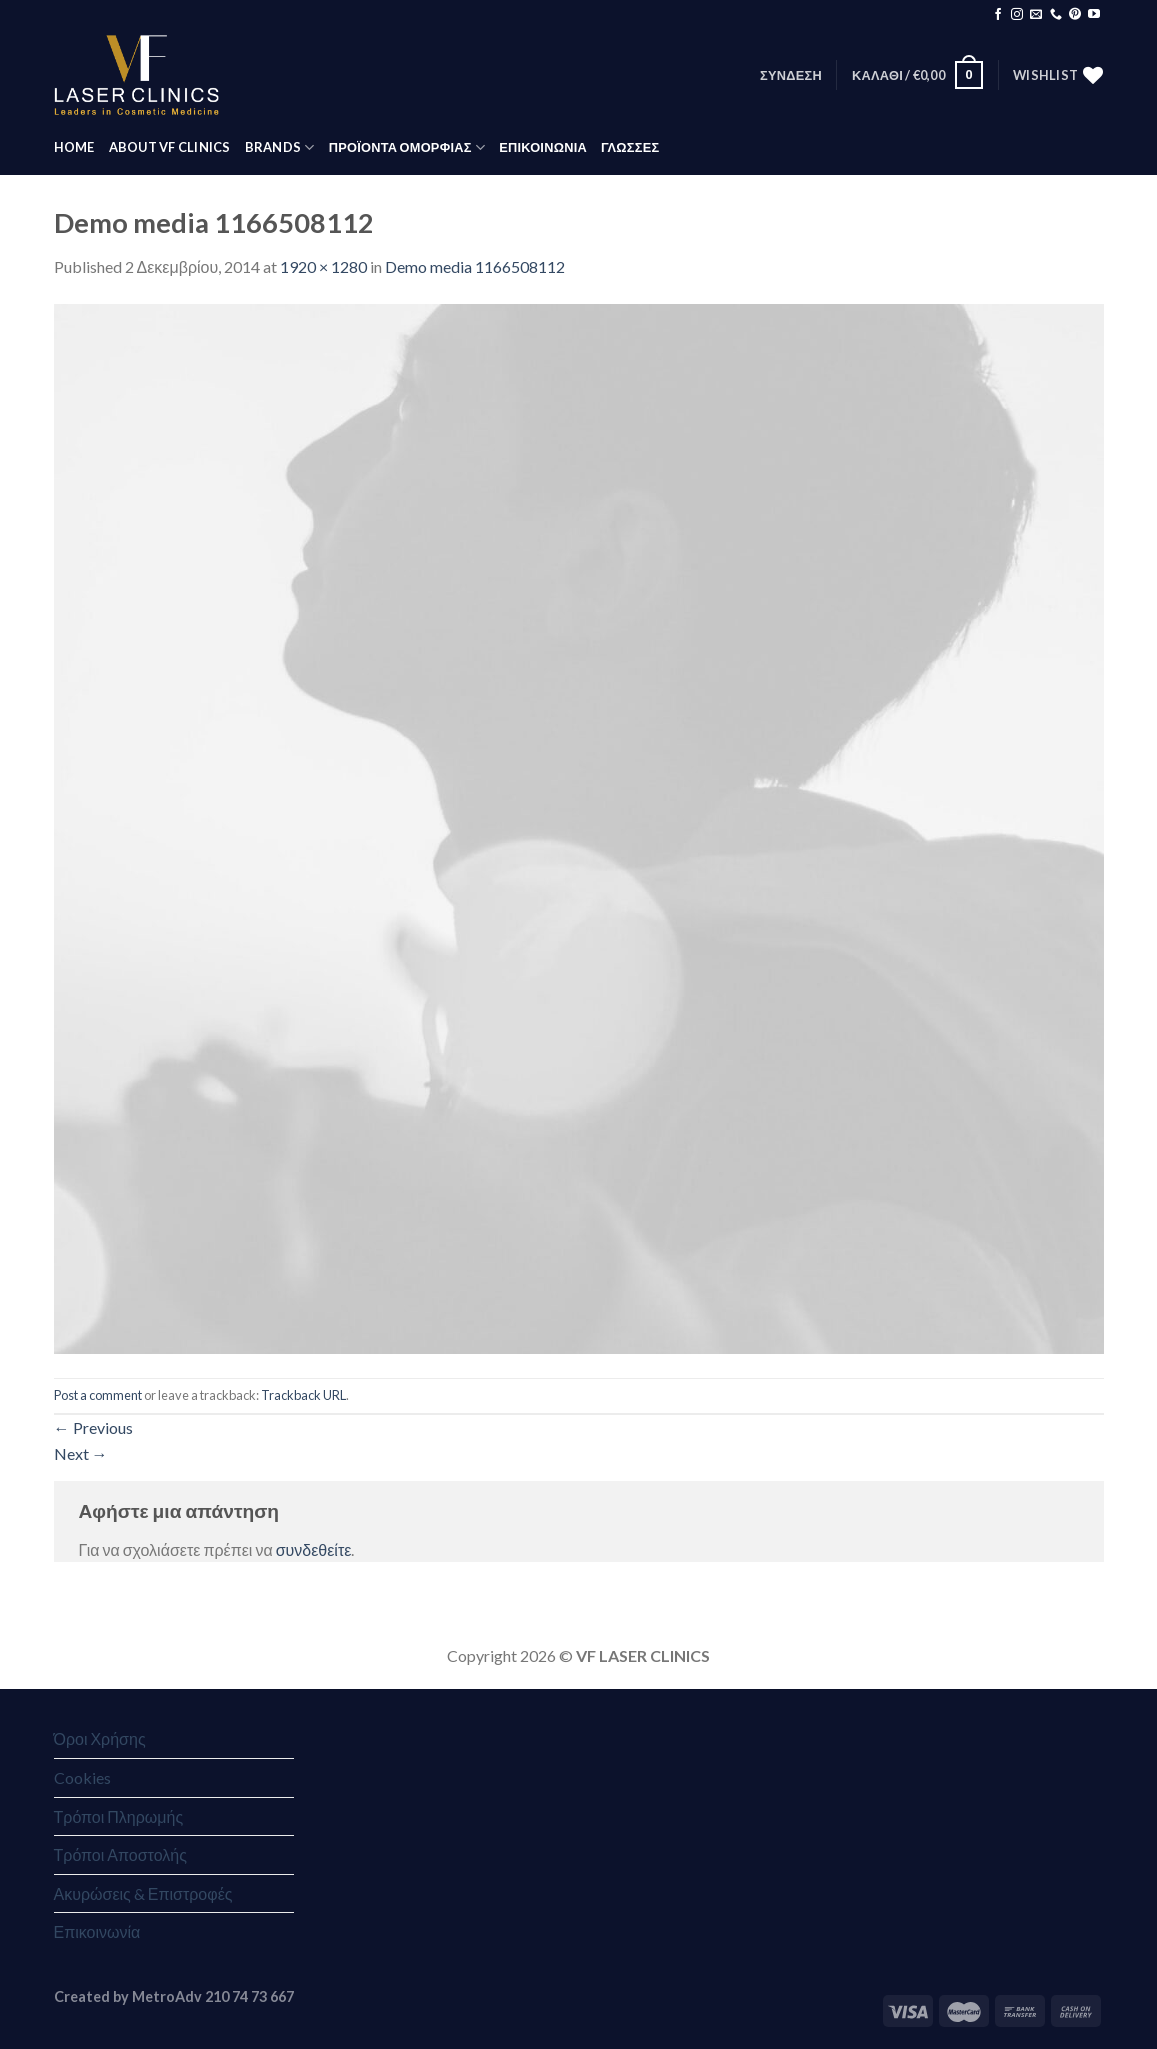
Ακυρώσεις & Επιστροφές (143, 1893)
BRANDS (280, 147)
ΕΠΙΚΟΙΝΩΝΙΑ (543, 147)
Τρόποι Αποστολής (120, 1854)
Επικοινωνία (97, 1931)
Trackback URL (303, 1395)
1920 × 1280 (323, 266)
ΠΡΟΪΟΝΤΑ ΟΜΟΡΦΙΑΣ (407, 147)
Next (81, 1453)
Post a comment (98, 1395)
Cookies (82, 1777)
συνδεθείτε (314, 1549)
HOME (74, 147)
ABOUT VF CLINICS (170, 147)
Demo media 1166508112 (475, 266)
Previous (93, 1427)
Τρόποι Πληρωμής (119, 1816)
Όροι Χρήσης (100, 1738)
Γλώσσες (630, 147)
